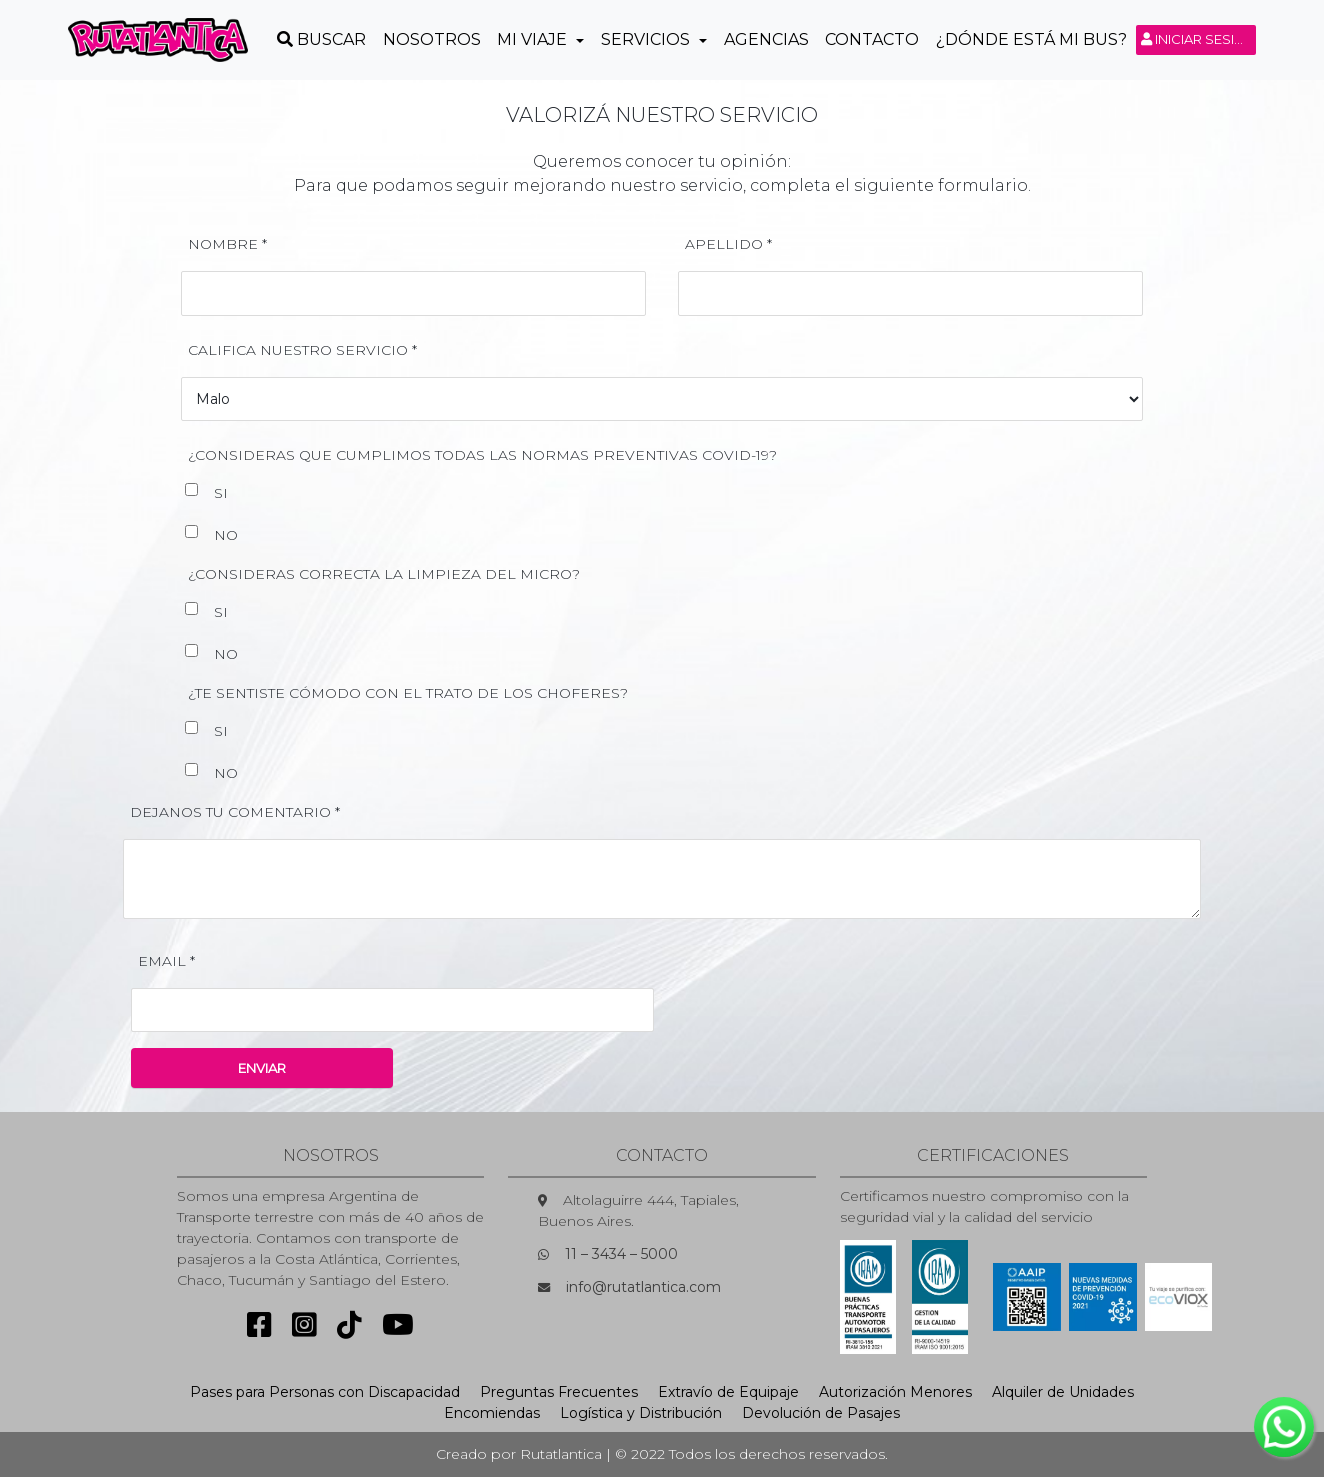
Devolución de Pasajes (821, 1413)
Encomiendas (492, 1413)
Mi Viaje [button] (534, 39)
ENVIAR (262, 1068)
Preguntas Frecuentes (559, 1392)
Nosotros (432, 39)
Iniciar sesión (1198, 39)
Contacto (872, 39)
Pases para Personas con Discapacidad (325, 1392)
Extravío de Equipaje (728, 1392)
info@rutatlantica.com (643, 1287)
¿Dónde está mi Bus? (1031, 39)
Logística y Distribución (641, 1413)
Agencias (766, 39)
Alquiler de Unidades (1063, 1392)
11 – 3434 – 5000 (621, 1254)
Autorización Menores (895, 1392)
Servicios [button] (647, 39)
